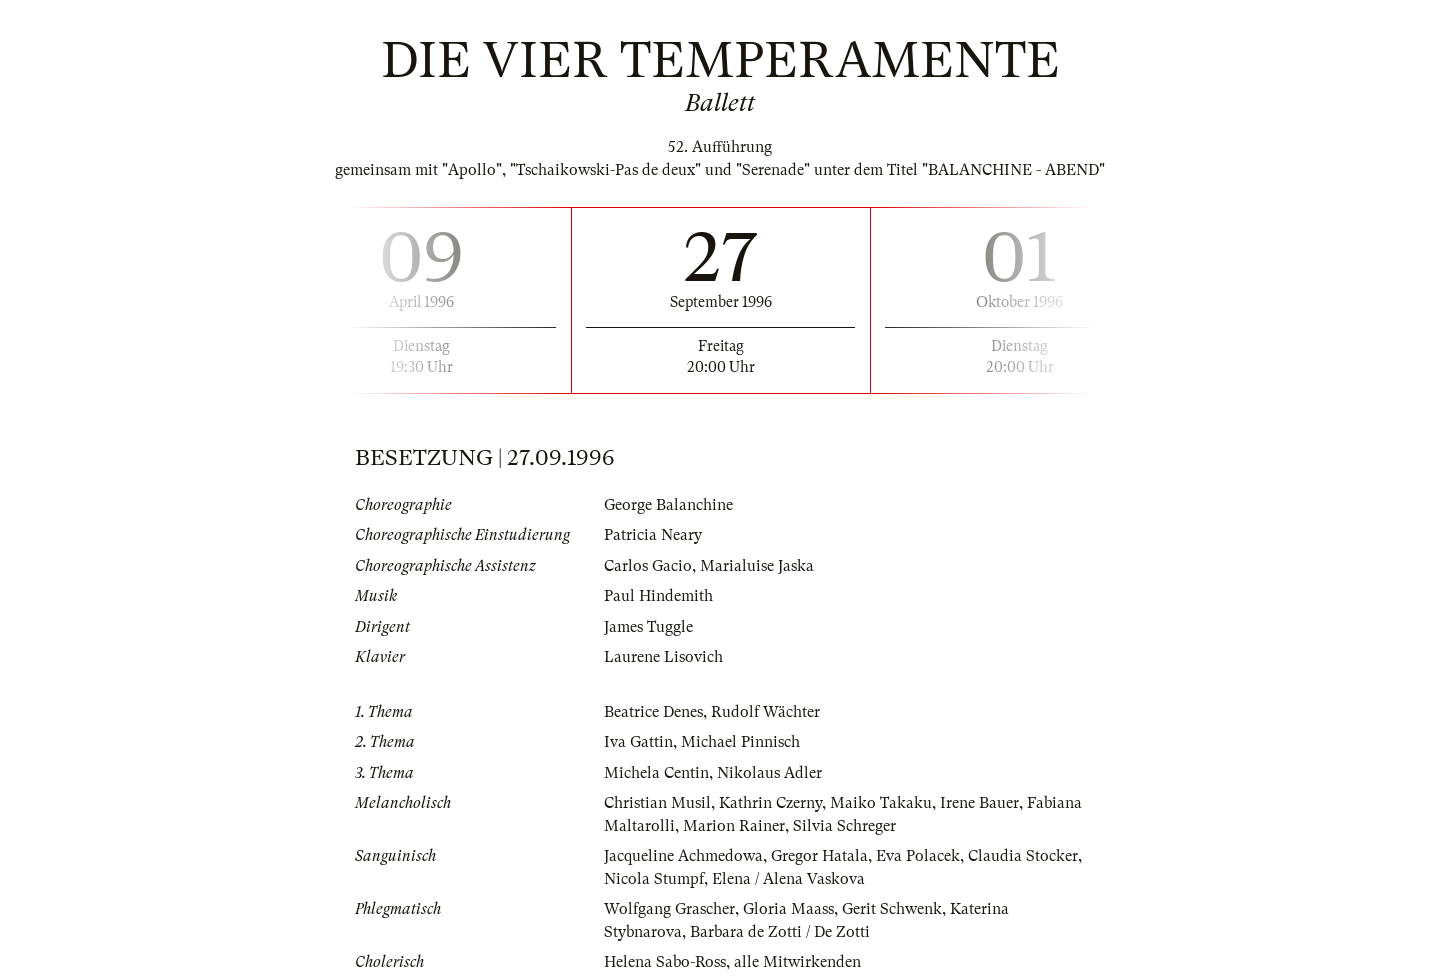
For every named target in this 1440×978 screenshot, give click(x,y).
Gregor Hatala (819, 856)
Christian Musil (657, 803)
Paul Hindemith (658, 596)
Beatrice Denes (653, 712)
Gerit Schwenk (892, 909)
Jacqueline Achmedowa (683, 856)
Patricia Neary (653, 535)
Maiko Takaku (881, 803)
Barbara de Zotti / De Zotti (780, 932)
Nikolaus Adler (769, 773)
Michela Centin (656, 773)
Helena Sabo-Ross (665, 962)
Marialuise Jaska (757, 566)
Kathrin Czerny (770, 803)
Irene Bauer (979, 803)
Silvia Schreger (844, 826)
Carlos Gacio (648, 566)
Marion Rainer (734, 826)
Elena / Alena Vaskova (788, 879)
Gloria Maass (788, 909)
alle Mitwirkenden (797, 962)
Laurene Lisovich (663, 657)
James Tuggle (648, 627)
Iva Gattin (638, 742)
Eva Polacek (918, 856)
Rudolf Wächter (765, 712)
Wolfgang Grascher (669, 909)
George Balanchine (668, 505)
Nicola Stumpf (654, 879)
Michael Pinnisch (740, 742)
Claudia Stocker (1023, 856)
